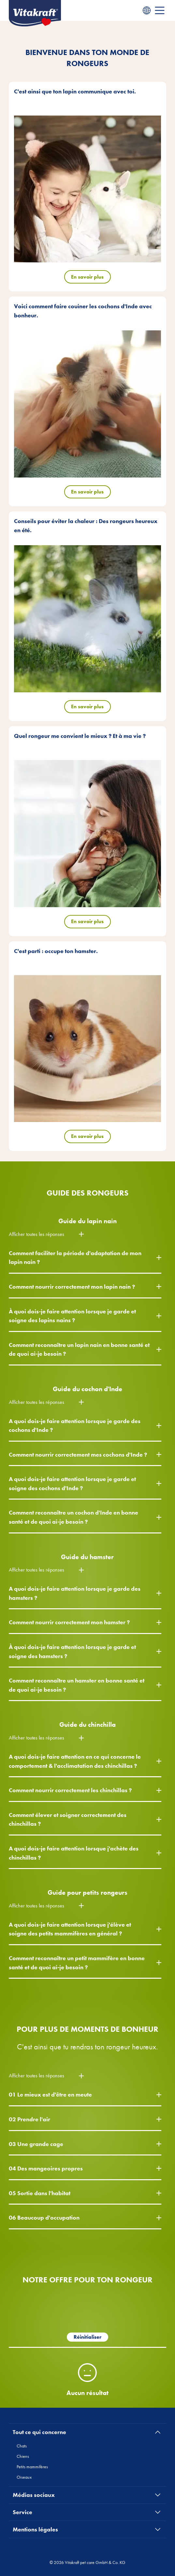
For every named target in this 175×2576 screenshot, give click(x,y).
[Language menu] (146, 10)
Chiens (23, 2456)
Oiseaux (24, 2477)
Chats (22, 2446)
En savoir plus (87, 276)
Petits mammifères (32, 2467)
